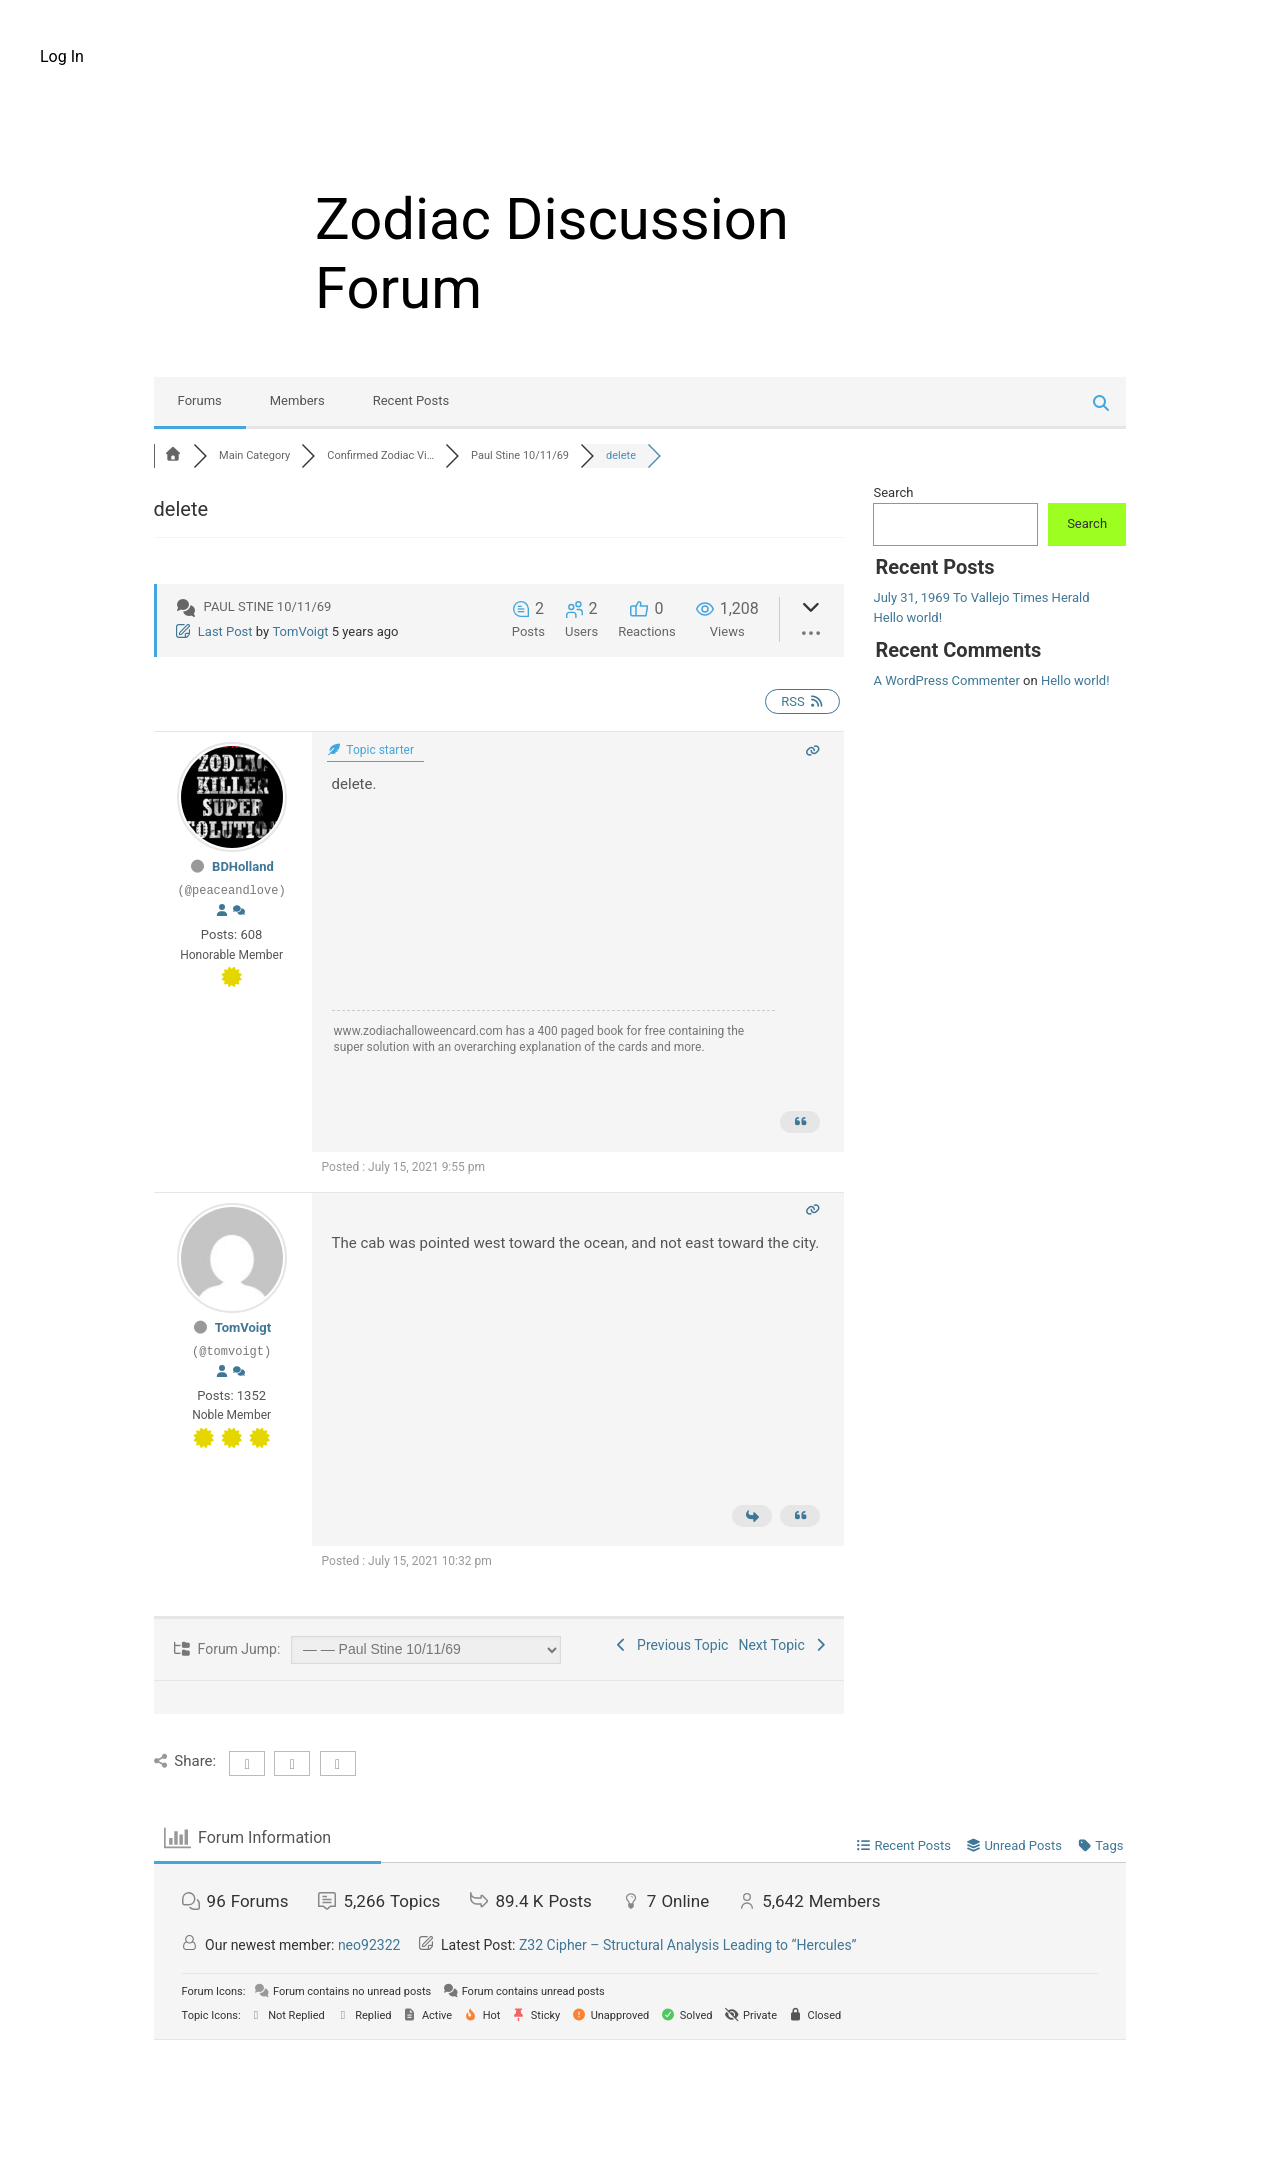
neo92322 (369, 1945)
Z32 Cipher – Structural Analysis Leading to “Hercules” (688, 1945)
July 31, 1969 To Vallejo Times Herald (981, 597)
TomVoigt (300, 631)
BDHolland (243, 866)
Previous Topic (671, 1645)
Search (893, 492)
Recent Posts (411, 400)
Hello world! (907, 617)
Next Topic (783, 1645)
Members (297, 400)
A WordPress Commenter (946, 680)
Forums (200, 400)
